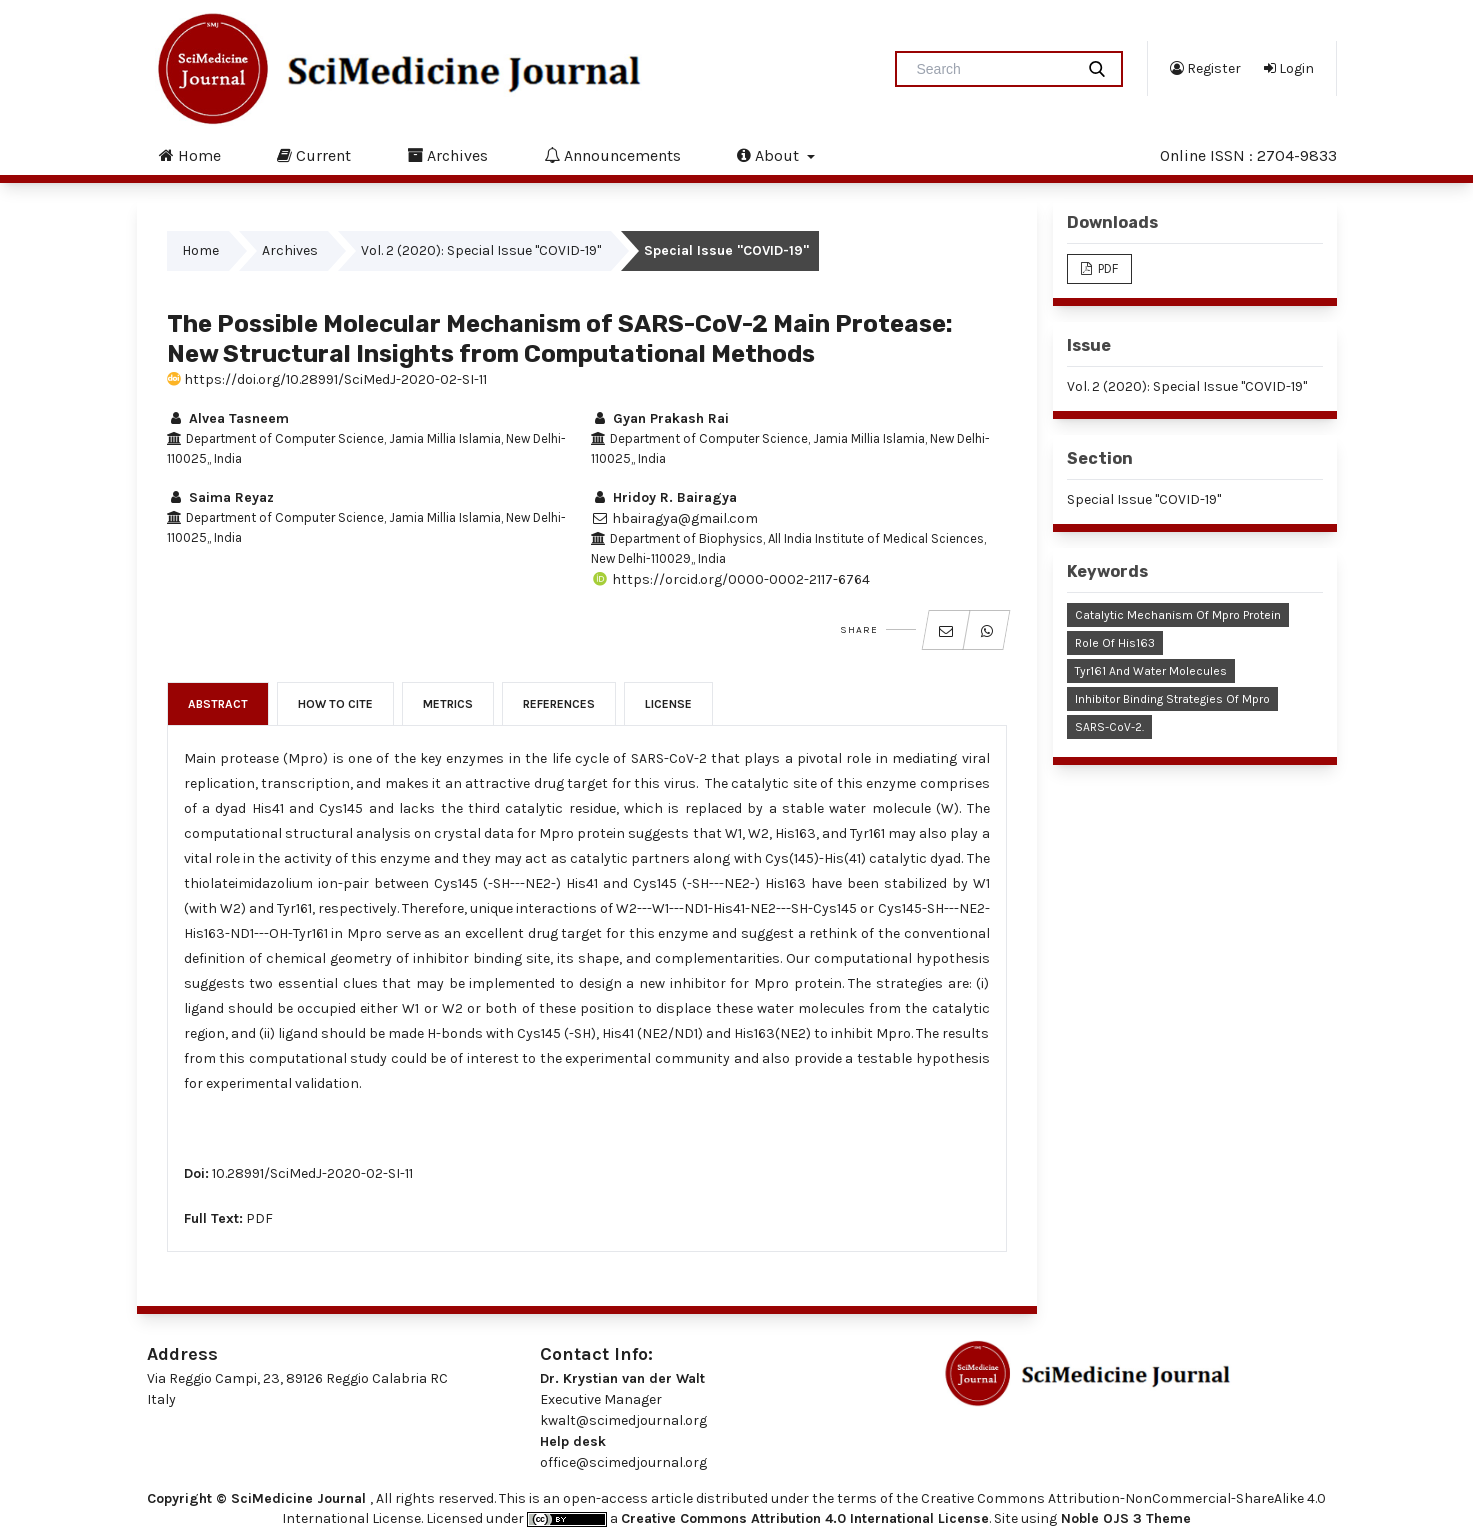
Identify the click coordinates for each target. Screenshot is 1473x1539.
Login (1289, 68)
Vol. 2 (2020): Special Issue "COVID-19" (481, 250)
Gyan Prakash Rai (660, 418)
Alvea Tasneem (228, 418)
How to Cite (335, 704)
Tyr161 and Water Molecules (1151, 671)
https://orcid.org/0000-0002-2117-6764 (730, 579)
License (668, 704)
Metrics (448, 704)
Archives (447, 155)
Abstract (218, 704)
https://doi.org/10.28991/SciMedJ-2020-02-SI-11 (327, 379)
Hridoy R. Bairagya (664, 497)
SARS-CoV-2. (1109, 727)
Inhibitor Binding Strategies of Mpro (1172, 699)
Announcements (612, 155)
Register (1205, 68)
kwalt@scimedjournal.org (623, 1420)
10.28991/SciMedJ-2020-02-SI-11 (312, 1173)
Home (190, 155)
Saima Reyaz (220, 497)
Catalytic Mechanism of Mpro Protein (1178, 615)
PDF (259, 1218)
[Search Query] (993, 69)
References (559, 704)
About (770, 155)
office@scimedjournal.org (623, 1462)
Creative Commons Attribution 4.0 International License (805, 1518)
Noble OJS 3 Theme (1124, 1518)
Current (314, 155)
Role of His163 (1115, 643)
